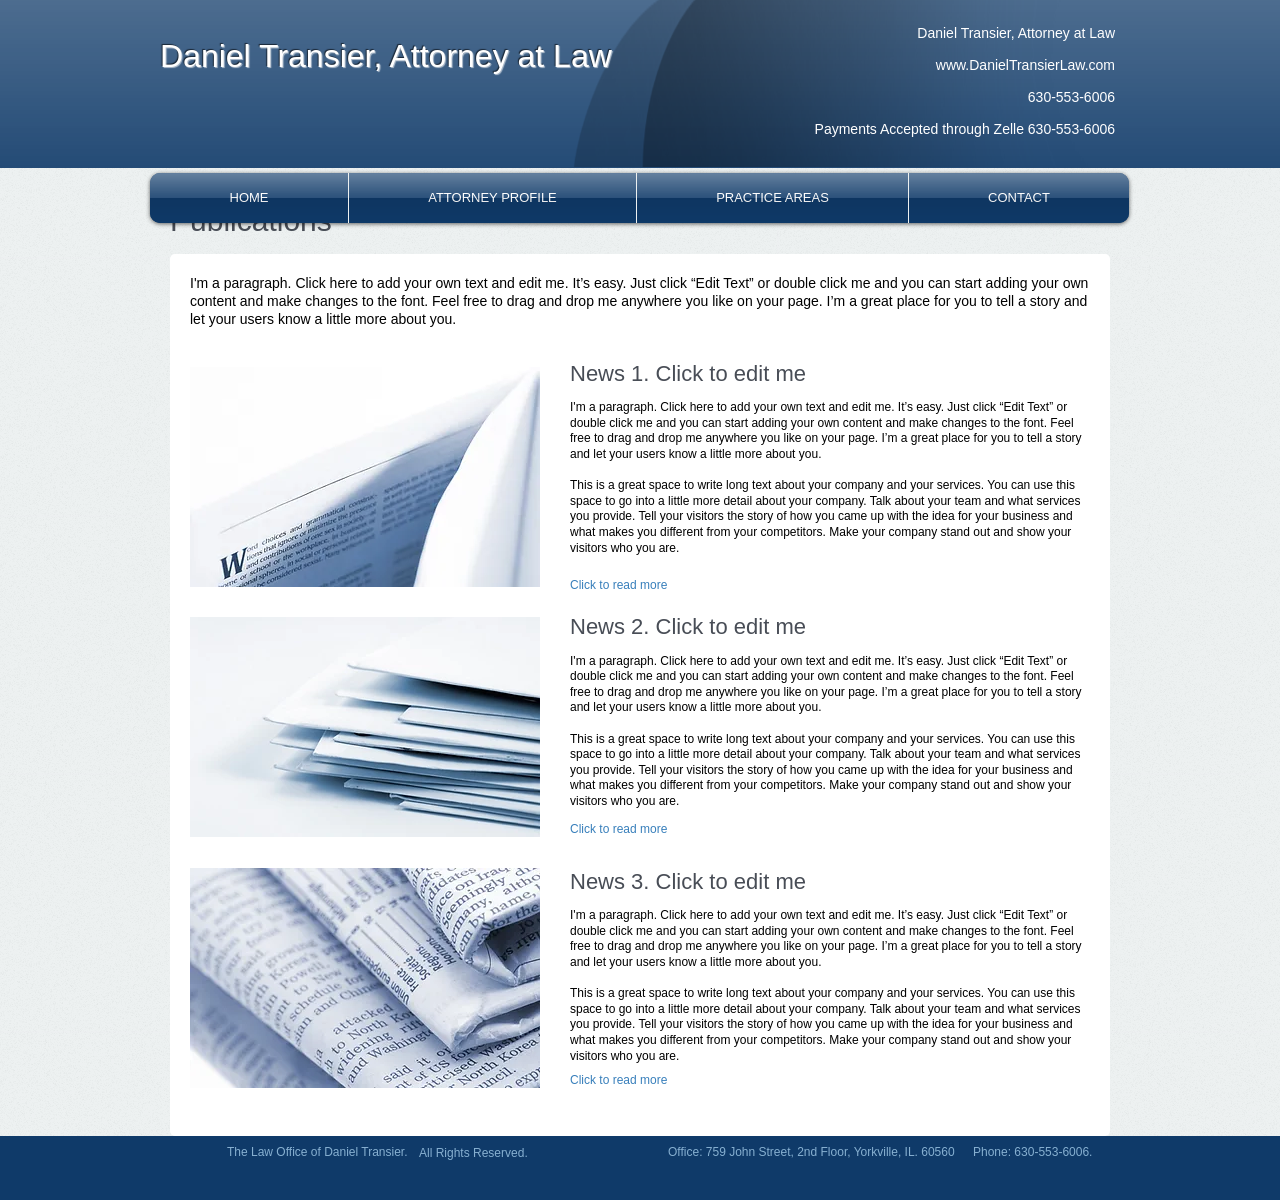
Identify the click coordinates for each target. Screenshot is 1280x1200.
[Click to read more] (619, 585)
